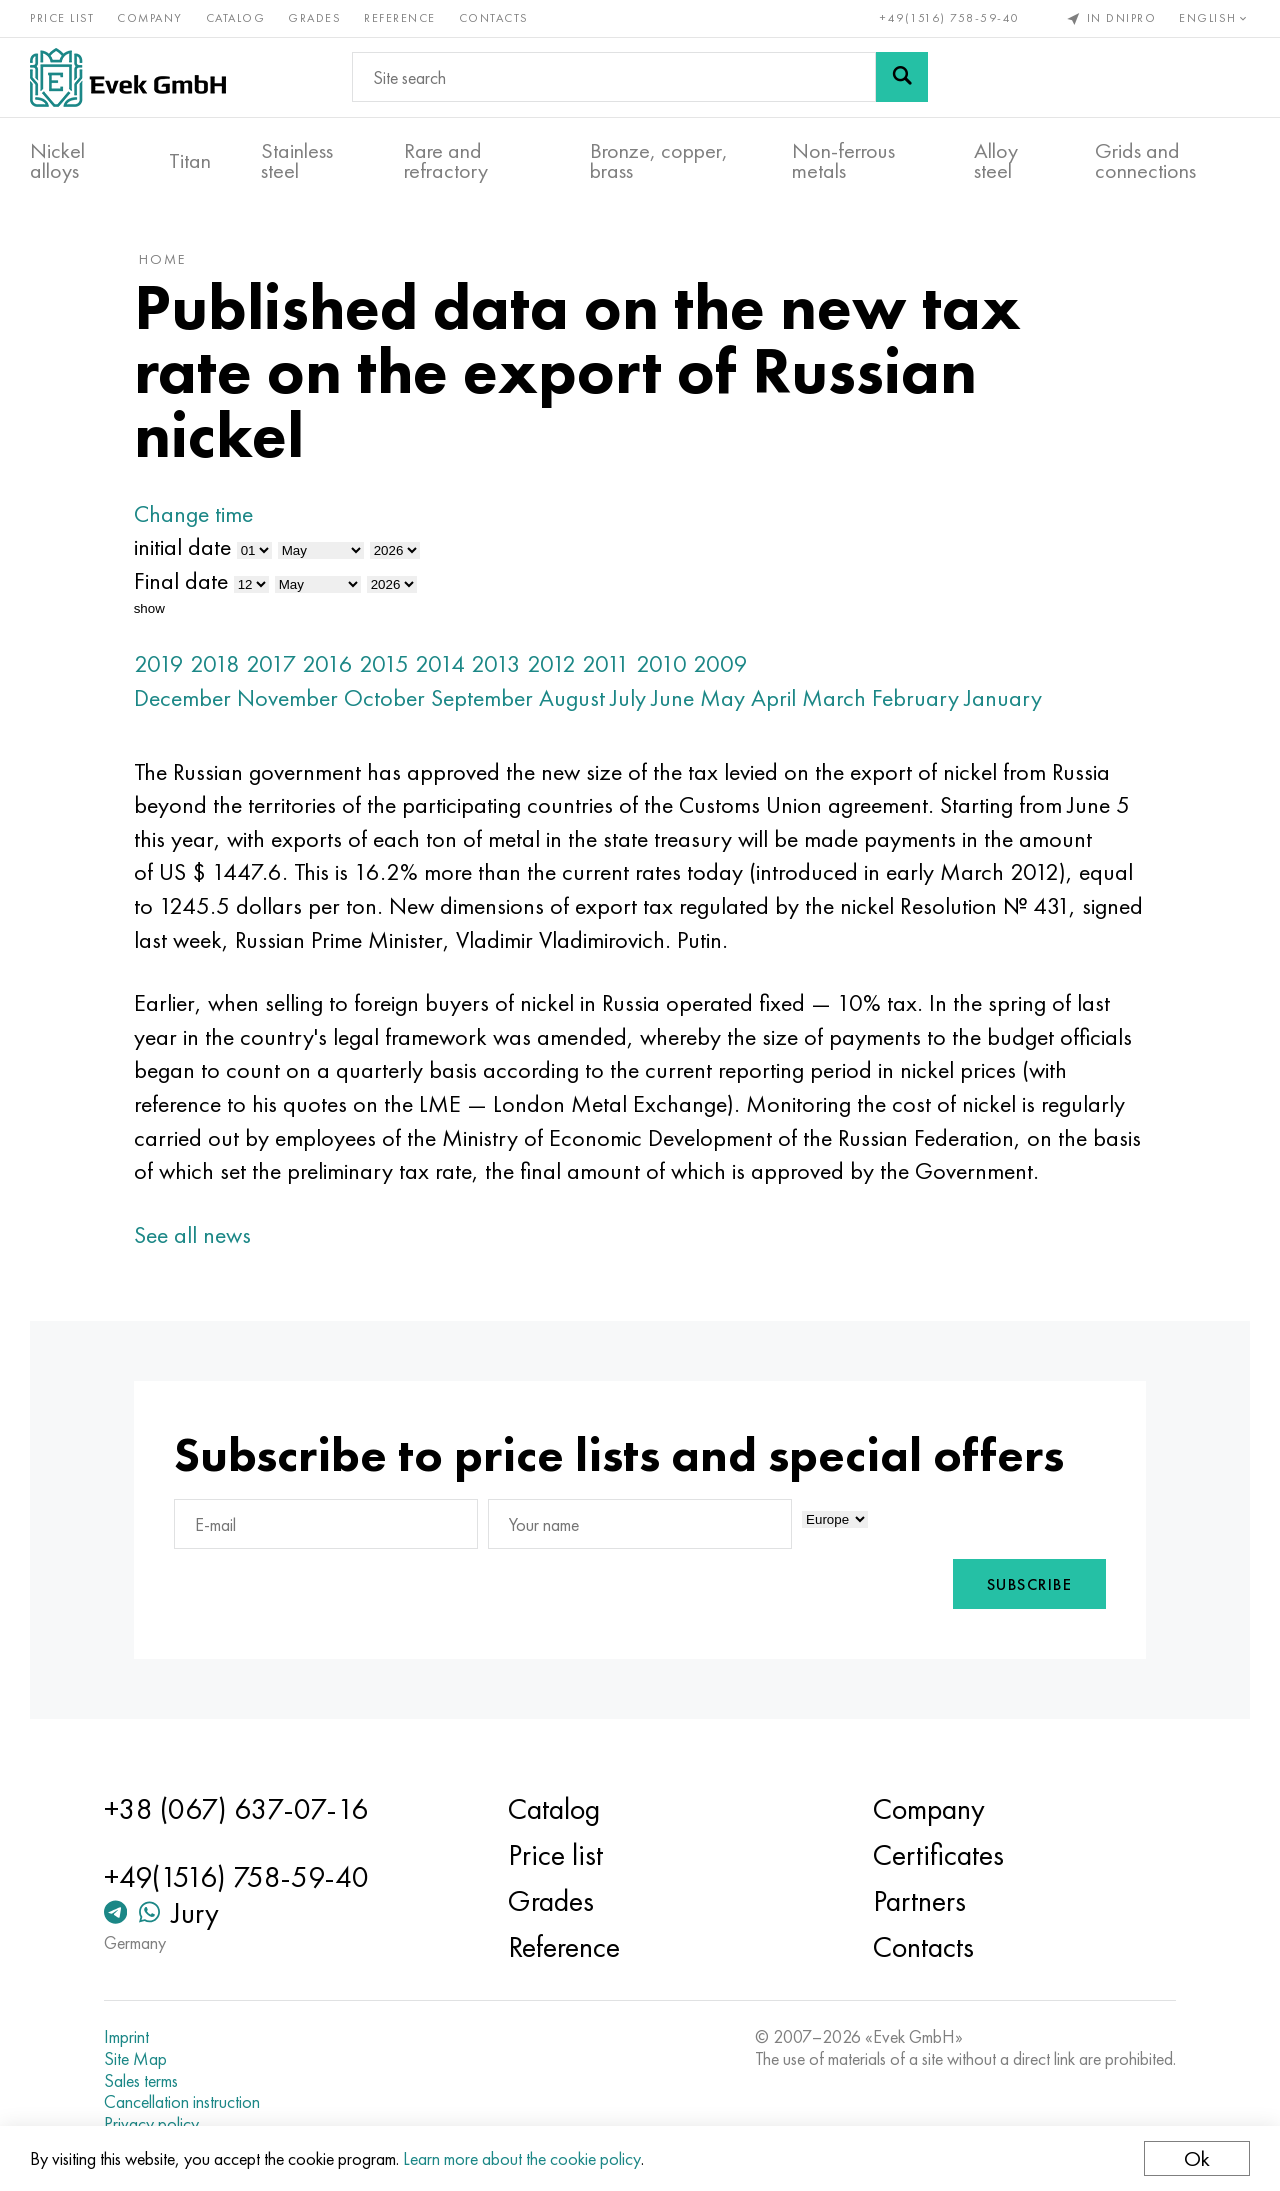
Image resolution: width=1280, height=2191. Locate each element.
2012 (551, 663)
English (1214, 18)
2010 (661, 663)
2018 (215, 663)
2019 (159, 663)
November (287, 697)
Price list (62, 18)
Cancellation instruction (182, 2102)
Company (150, 18)
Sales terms (141, 2081)
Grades (314, 18)
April (773, 697)
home (162, 259)
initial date (182, 546)
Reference (400, 18)
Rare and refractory (446, 161)
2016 (327, 663)
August (572, 697)
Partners (919, 1901)
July (628, 697)
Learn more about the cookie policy (522, 2158)
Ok (1197, 2158)
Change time (193, 513)
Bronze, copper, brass (659, 161)
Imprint (126, 2037)
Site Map (135, 2059)
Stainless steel (297, 161)
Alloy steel (996, 161)
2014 (440, 663)
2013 (496, 663)
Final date (181, 580)
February (915, 697)
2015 (384, 663)
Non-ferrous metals (843, 161)
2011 (606, 663)
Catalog (236, 18)
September (482, 697)
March (834, 697)
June (673, 697)
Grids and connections (1145, 161)
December (182, 697)
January (1003, 697)
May (722, 697)
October (384, 697)
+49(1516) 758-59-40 (950, 18)
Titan (190, 161)
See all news (192, 1234)
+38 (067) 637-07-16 (236, 1809)
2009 (720, 663)
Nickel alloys (57, 161)
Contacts (494, 18)
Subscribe (1030, 1584)
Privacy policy (151, 2124)
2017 (271, 663)
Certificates (938, 1855)
